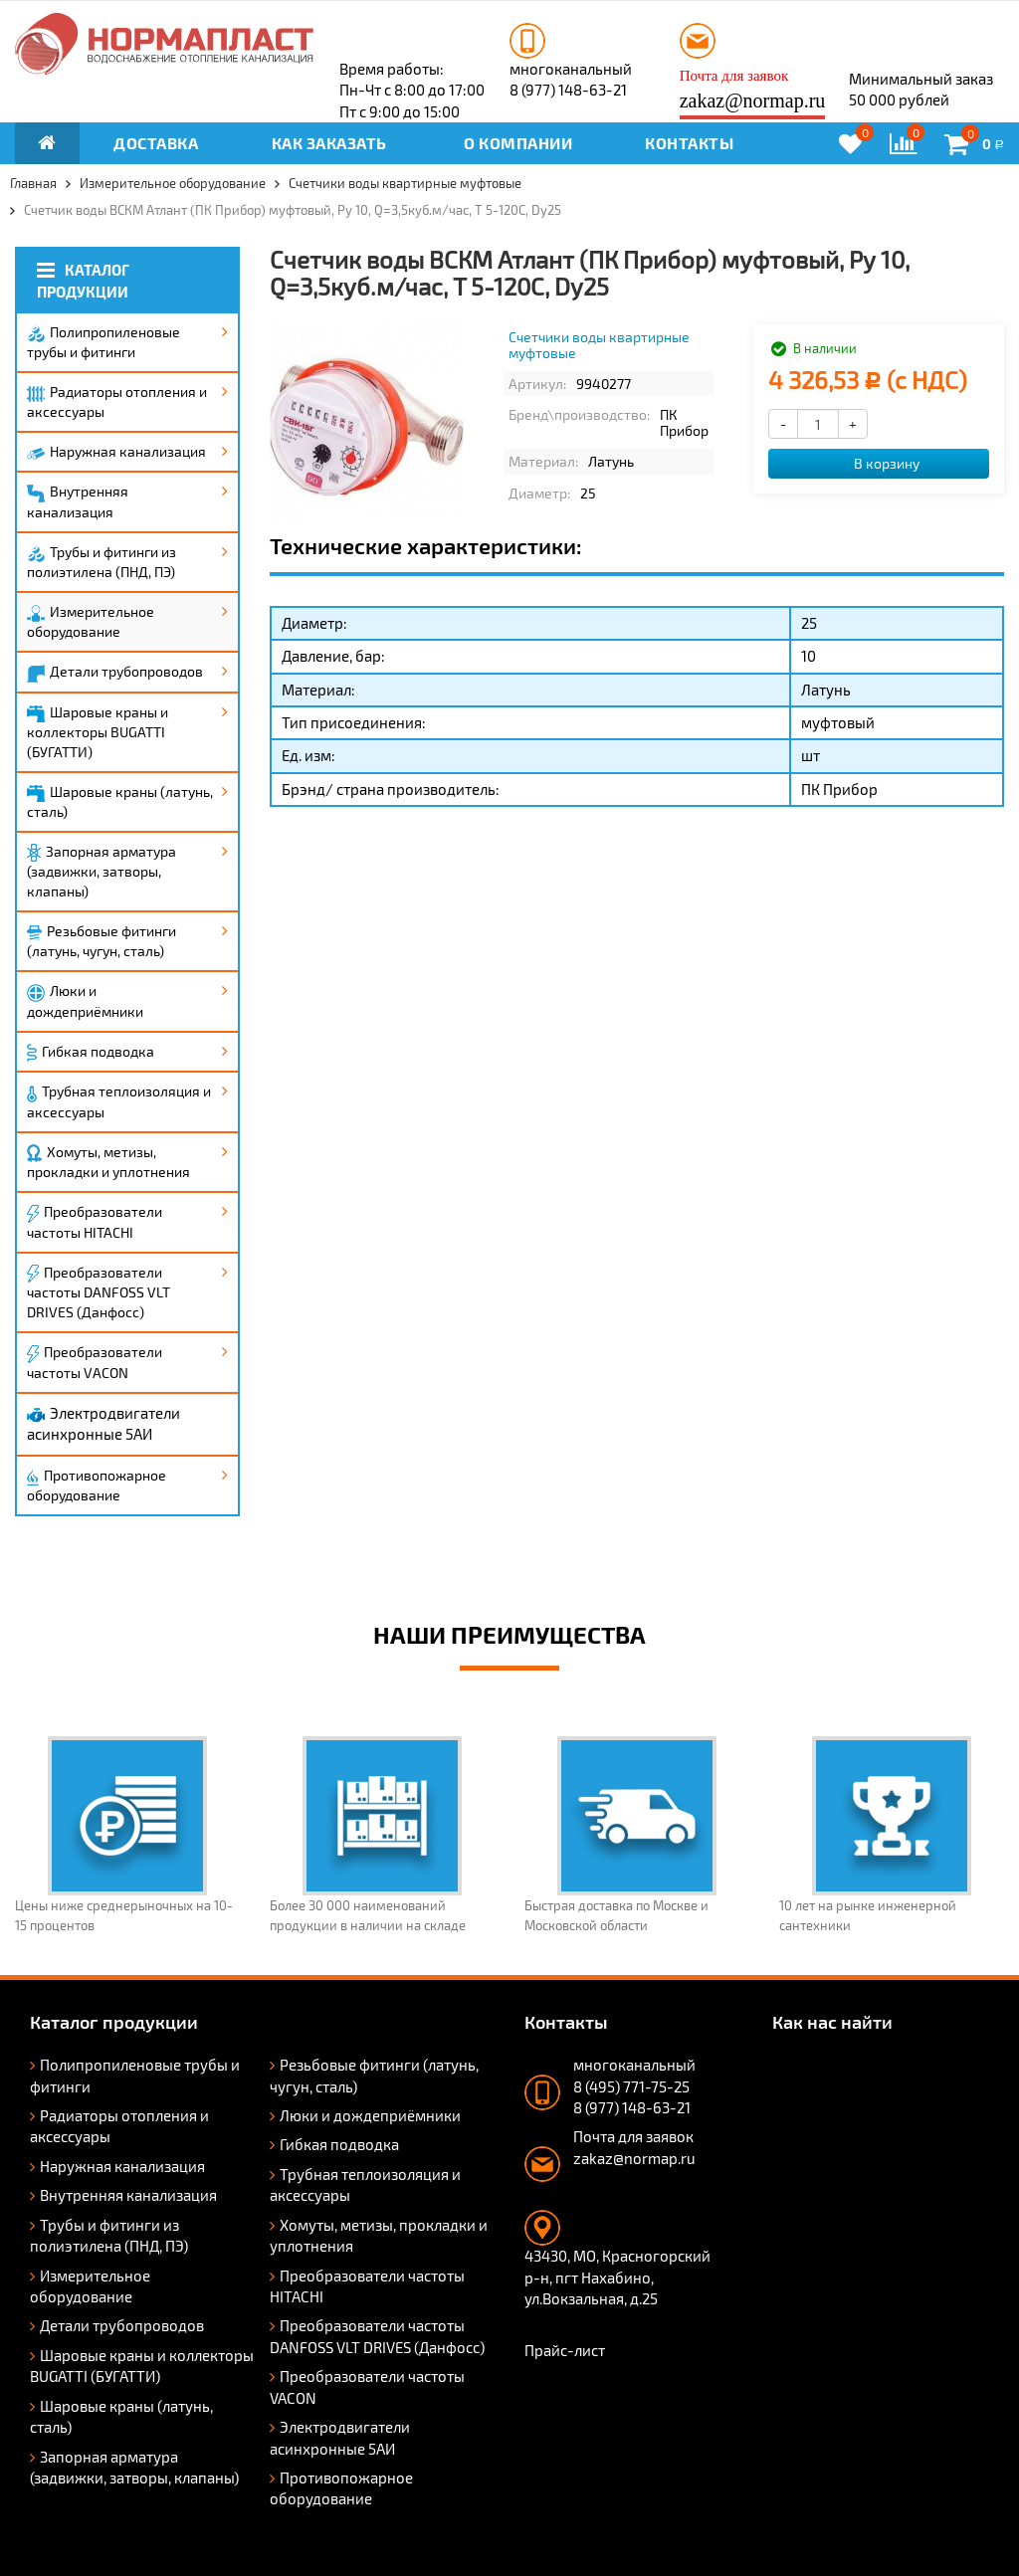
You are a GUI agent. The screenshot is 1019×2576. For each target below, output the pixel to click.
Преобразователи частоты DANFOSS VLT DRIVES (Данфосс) (98, 1292)
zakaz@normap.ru (753, 100)
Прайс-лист (564, 2350)
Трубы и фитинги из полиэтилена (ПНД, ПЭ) (101, 561)
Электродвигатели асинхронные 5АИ (103, 1423)
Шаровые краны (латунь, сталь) (120, 801)
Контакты (689, 142)
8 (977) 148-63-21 (568, 90)
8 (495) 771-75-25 (631, 2086)
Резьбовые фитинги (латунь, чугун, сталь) (101, 940)
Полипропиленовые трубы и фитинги (103, 341)
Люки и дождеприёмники (85, 1001)
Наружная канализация (116, 451)
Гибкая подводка (90, 1053)
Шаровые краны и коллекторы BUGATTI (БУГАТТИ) (97, 731)
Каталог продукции (83, 280)
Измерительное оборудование (90, 621)
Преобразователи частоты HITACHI (94, 1222)
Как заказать (329, 142)
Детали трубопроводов (115, 673)
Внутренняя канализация (77, 501)
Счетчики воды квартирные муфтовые (599, 344)
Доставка (155, 142)
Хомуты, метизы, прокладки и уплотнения (108, 1162)
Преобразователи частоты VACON (94, 1362)
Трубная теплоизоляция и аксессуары (119, 1101)
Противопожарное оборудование (96, 1485)
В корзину (875, 463)
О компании (518, 142)
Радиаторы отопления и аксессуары (117, 401)
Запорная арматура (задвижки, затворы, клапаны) (101, 871)
